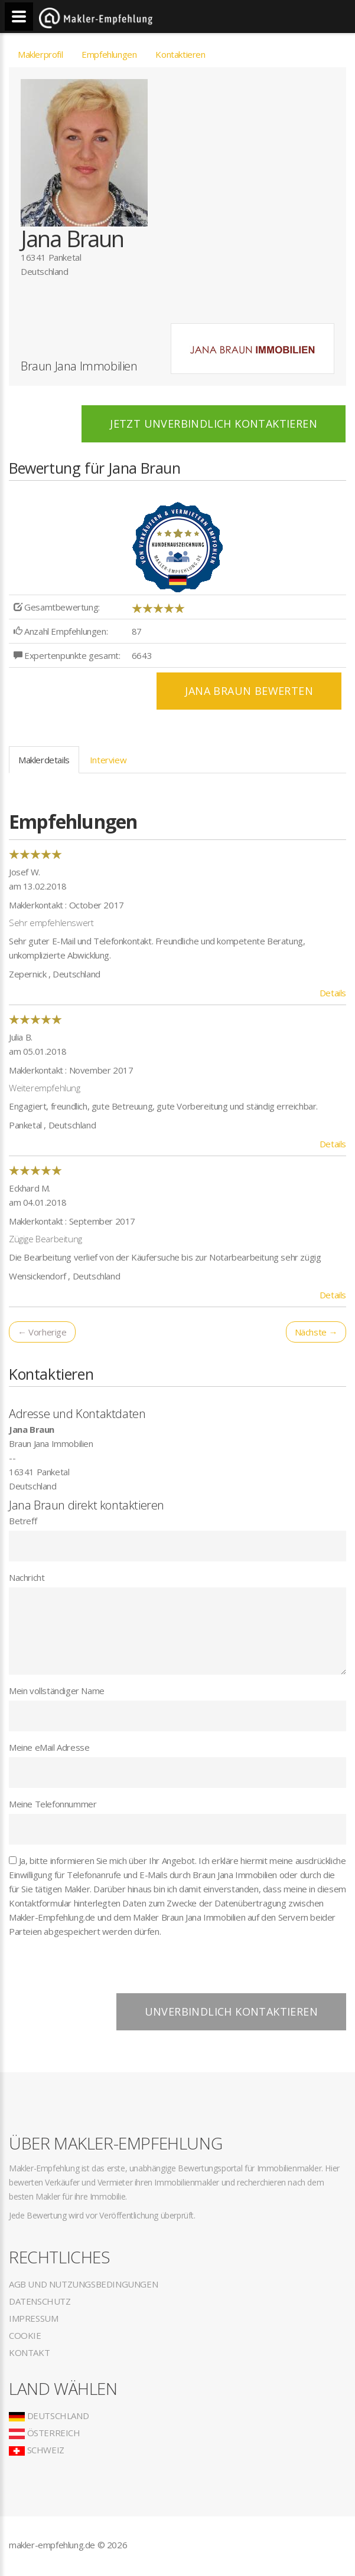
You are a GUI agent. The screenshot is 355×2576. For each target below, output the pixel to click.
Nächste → (316, 1332)
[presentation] (98, 1970)
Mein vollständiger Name (57, 1690)
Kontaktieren (180, 54)
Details (333, 993)
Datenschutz (40, 2301)
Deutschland (49, 2415)
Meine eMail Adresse (49, 1747)
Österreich (44, 2433)
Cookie (25, 2335)
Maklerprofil (40, 54)
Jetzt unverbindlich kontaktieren (213, 423)
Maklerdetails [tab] (44, 760)
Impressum (33, 2318)
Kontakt (29, 2352)
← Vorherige (42, 1332)
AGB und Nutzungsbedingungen (83, 2284)
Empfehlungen (109, 54)
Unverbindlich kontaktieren (231, 2011)
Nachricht (26, 1577)
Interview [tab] (108, 760)
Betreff (23, 1521)
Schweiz (36, 2450)
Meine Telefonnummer (52, 1804)
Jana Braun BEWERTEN (249, 691)
